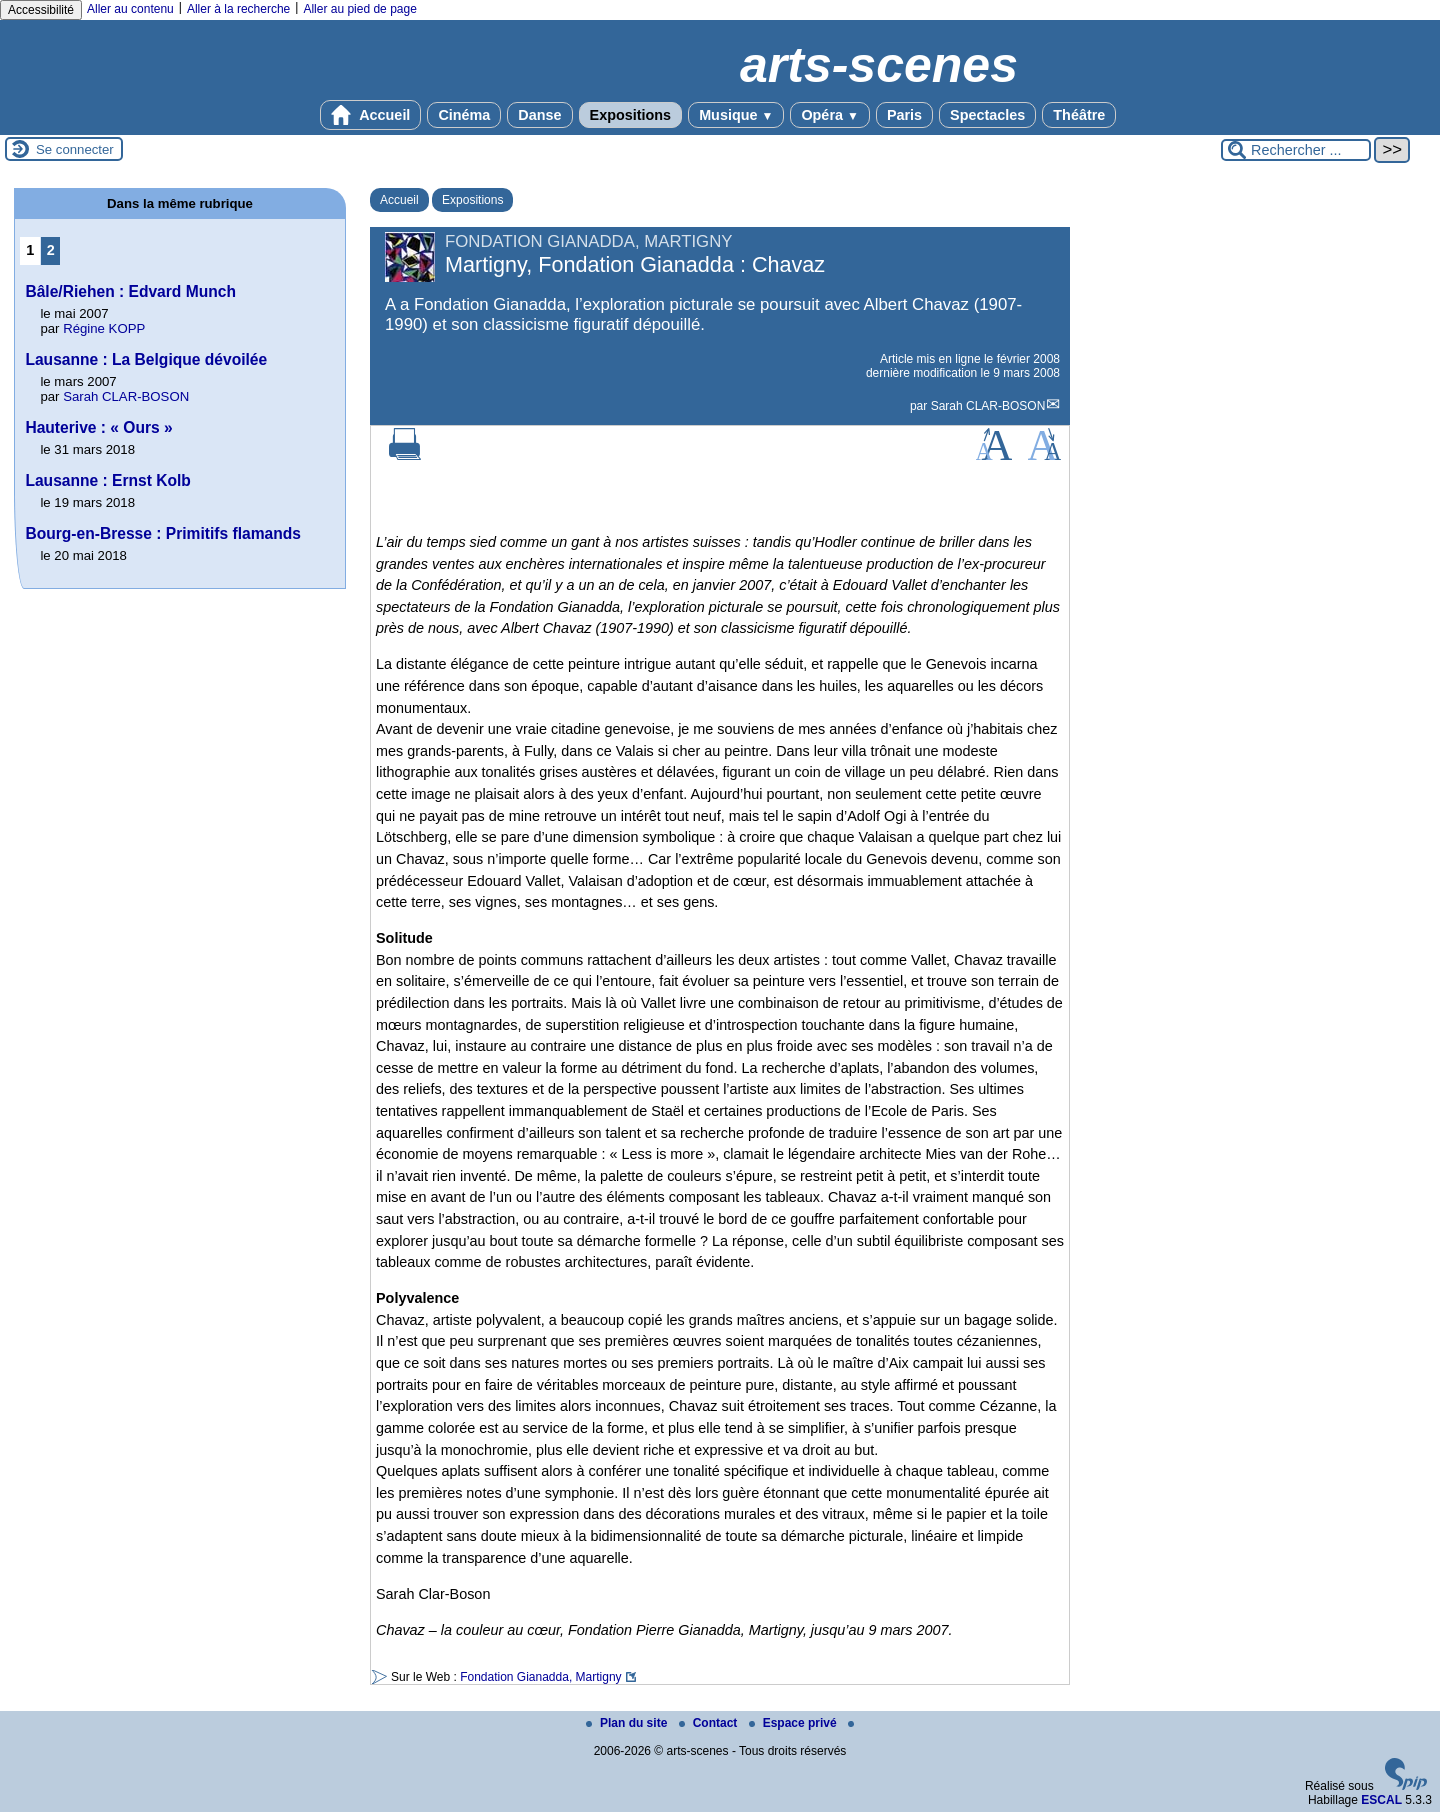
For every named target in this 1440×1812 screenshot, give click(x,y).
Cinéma (464, 115)
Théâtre (1079, 115)
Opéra (829, 115)
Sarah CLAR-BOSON (988, 406)
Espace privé (794, 1723)
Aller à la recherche (238, 9)
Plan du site (628, 1723)
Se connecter (75, 149)
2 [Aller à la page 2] (51, 250)
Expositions (631, 115)
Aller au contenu (130, 9)
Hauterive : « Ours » (98, 427)
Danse (539, 115)
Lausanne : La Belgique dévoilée (146, 359)
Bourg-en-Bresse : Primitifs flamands (163, 533)
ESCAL (1381, 1800)
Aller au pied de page (359, 9)
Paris (904, 115)
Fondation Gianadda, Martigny (540, 1677)
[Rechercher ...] (1296, 150)
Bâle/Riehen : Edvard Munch (130, 291)
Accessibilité (41, 10)
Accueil (371, 115)
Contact (710, 1723)
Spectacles (987, 115)
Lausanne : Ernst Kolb (108, 480)
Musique (736, 115)
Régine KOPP (104, 328)
